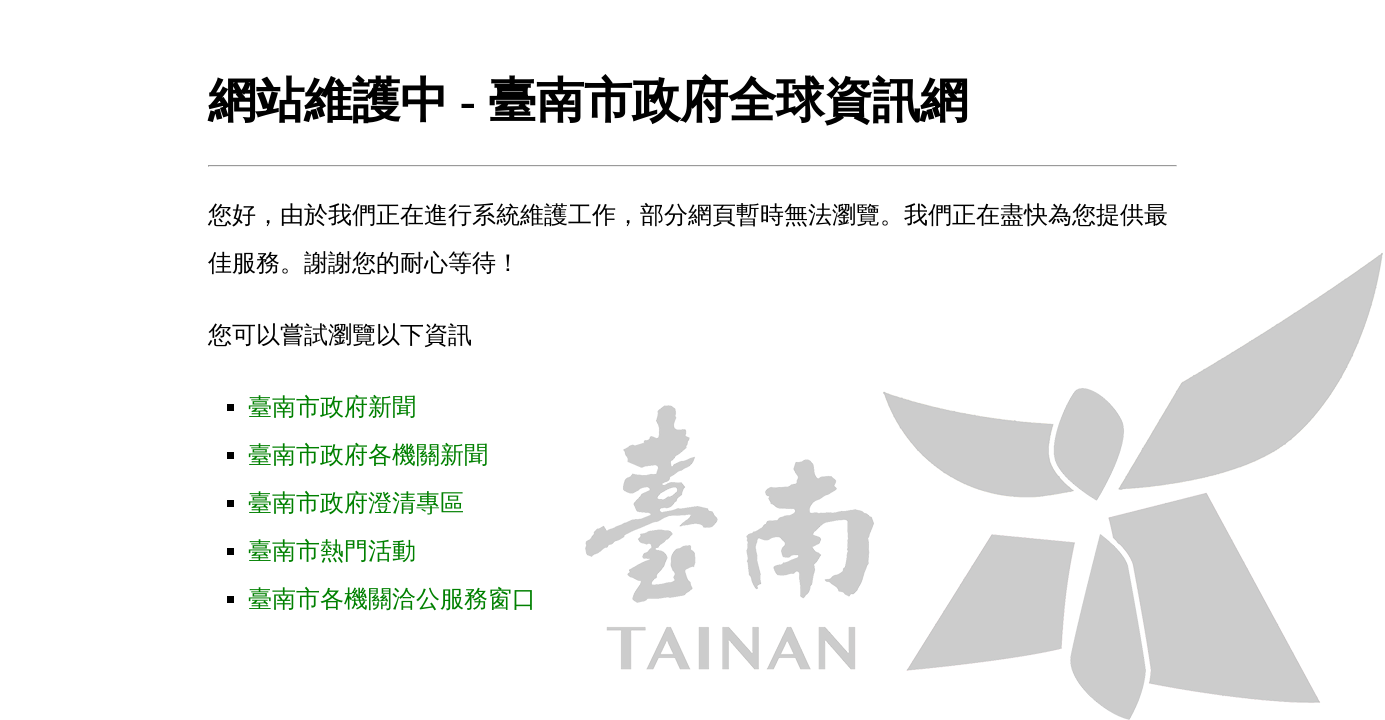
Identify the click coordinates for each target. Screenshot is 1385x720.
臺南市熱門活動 (332, 551)
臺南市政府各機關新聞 (368, 455)
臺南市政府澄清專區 (356, 503)
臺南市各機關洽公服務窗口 (392, 599)
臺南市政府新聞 (332, 407)
